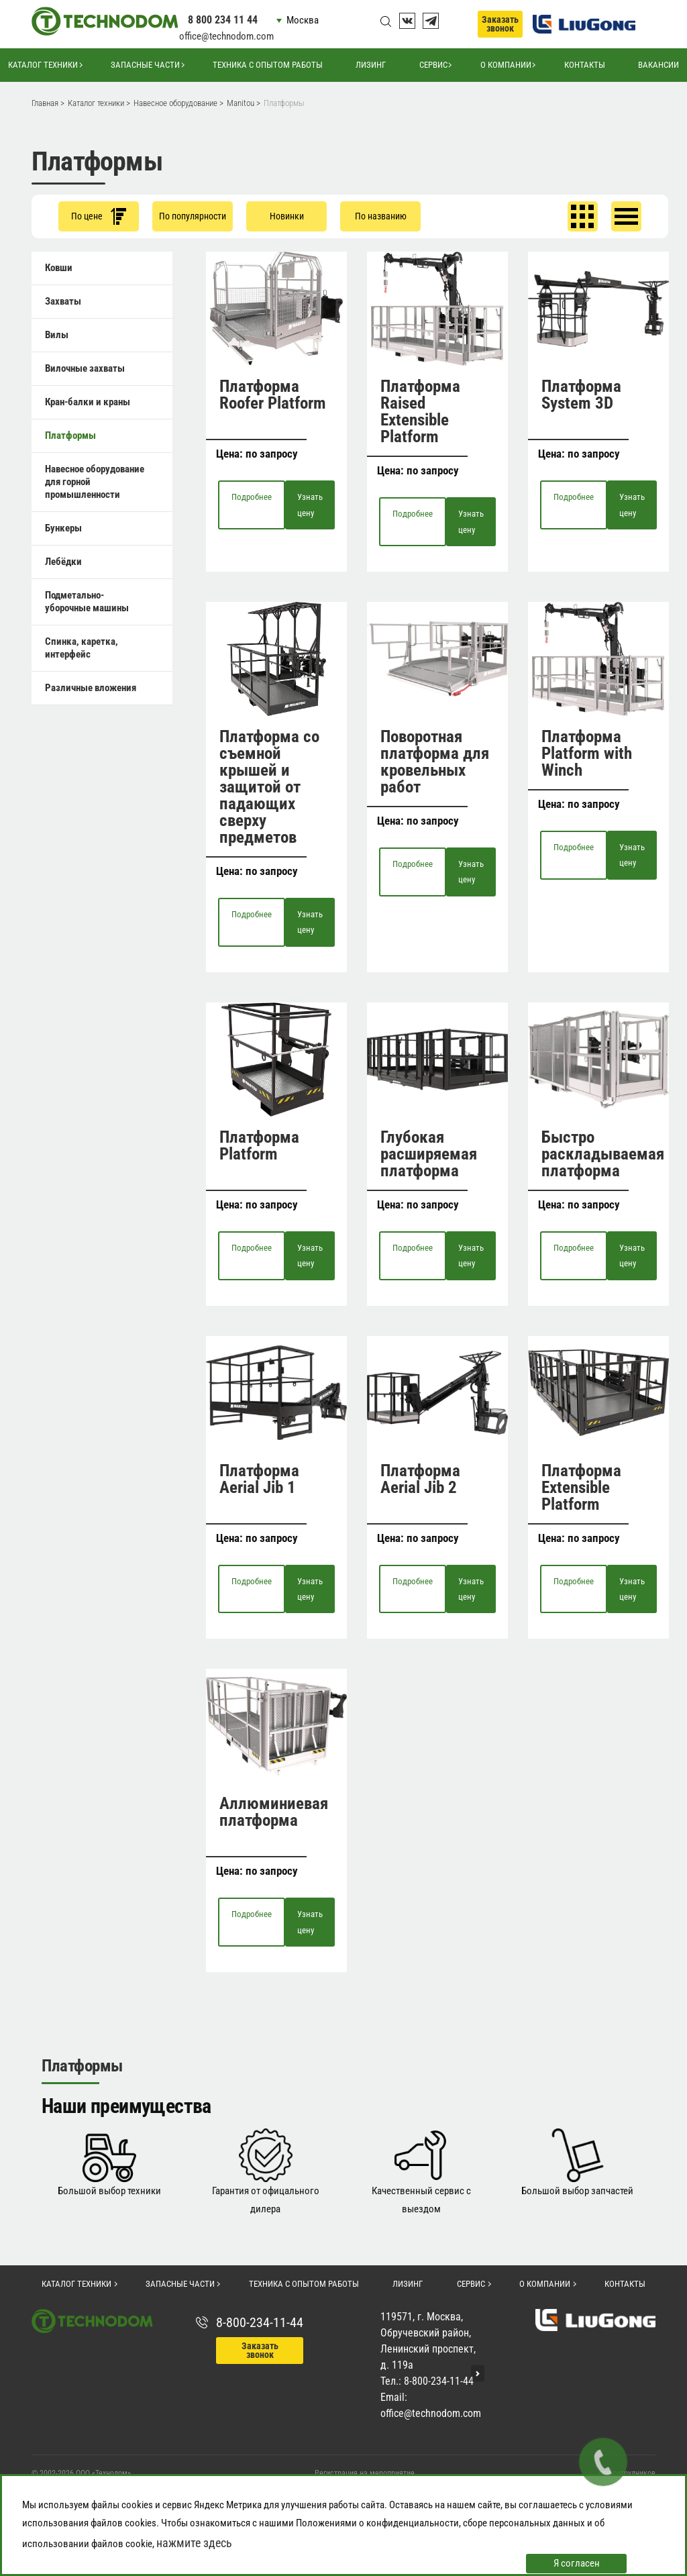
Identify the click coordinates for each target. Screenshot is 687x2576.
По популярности (192, 216)
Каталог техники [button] (43, 65)
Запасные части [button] (145, 65)
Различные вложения (90, 688)
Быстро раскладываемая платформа (602, 1153)
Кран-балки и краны (87, 402)
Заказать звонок (500, 24)
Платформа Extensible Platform (581, 1487)
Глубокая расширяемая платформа (428, 1153)
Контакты (584, 65)
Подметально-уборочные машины (87, 601)
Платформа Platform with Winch (586, 753)
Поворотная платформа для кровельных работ (434, 761)
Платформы (70, 435)
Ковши (58, 268)
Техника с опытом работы (268, 65)
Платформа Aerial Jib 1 (259, 1479)
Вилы (56, 335)
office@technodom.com (226, 36)
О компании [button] (505, 65)
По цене (98, 216)
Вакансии (658, 65)
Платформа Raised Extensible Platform (420, 411)
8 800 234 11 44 (223, 19)
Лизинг (371, 65)
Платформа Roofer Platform (272, 394)
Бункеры (63, 528)
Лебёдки (63, 562)
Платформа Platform (259, 1145)
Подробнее (251, 497)
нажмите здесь (194, 2543)
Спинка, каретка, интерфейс (81, 647)
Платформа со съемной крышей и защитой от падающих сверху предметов (269, 787)
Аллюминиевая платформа (273, 1812)
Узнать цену (310, 504)
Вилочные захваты (85, 368)
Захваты (63, 301)
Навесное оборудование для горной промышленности (94, 482)
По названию (381, 216)
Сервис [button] (433, 65)
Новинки (287, 216)
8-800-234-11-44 (259, 2322)
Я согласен (576, 2563)
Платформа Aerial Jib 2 (420, 1479)
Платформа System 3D (581, 394)
